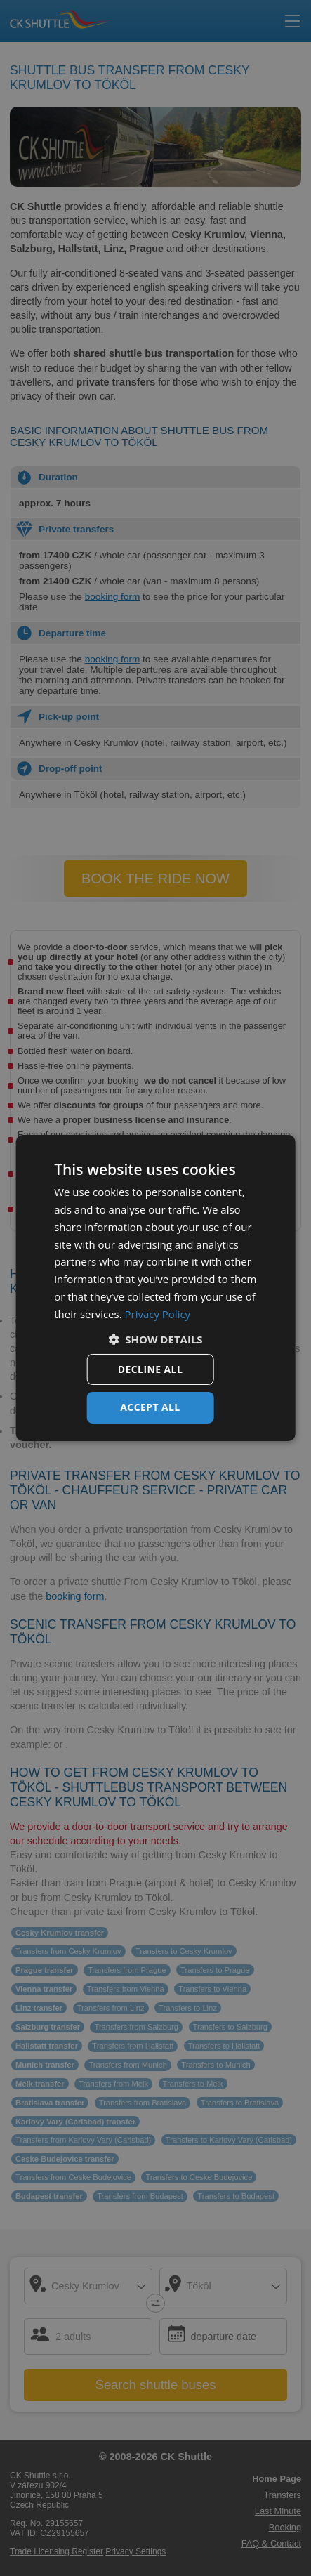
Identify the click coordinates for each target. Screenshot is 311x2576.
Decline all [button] (150, 1369)
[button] (155, 1339)
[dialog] (155, 1288)
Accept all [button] (150, 1407)
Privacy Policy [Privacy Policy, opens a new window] (158, 1314)
